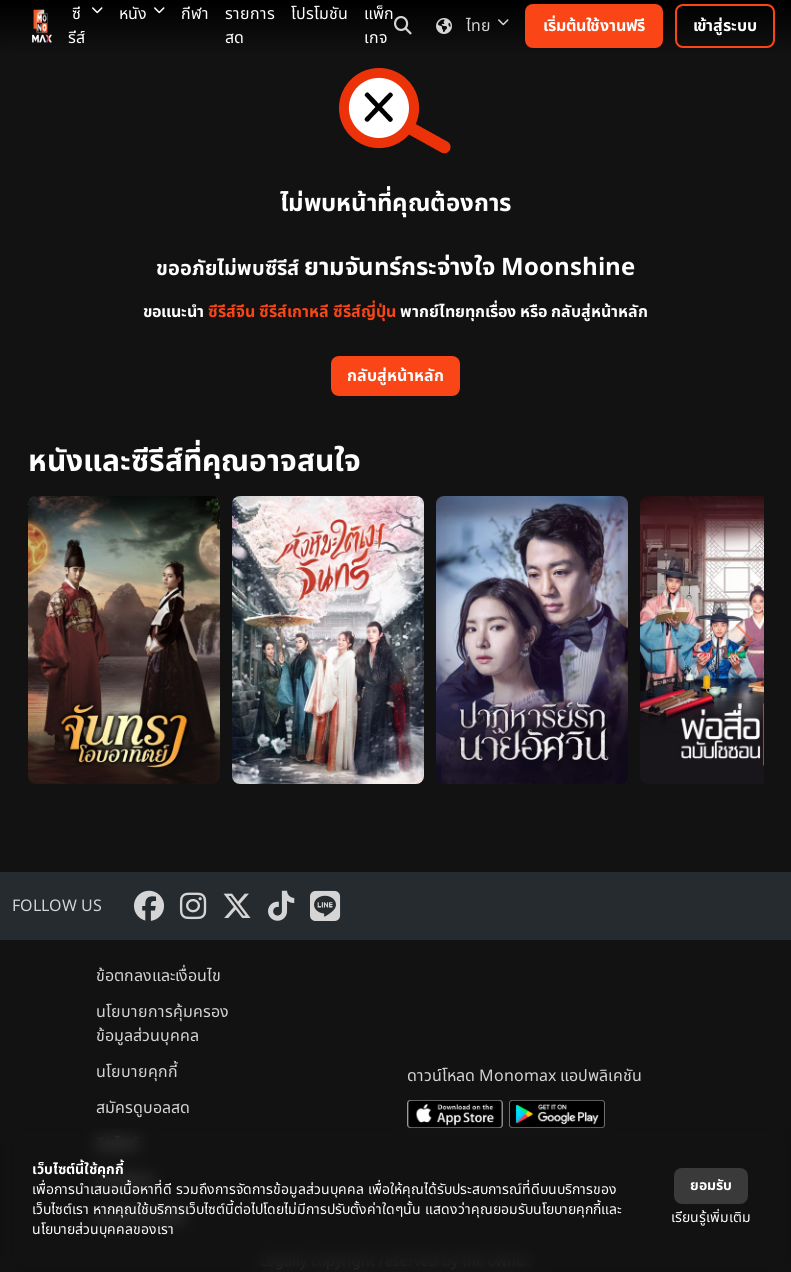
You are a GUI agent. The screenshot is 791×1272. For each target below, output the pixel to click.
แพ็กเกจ (379, 26)
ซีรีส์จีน (231, 312)
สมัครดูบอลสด (143, 1108)
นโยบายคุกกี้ (137, 1072)
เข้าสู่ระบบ (725, 26)
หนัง (142, 14)
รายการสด (250, 26)
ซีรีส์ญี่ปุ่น (364, 312)
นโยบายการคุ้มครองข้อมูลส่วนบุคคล (162, 1024)
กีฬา (195, 14)
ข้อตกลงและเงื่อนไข (158, 976)
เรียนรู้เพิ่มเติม (711, 1217)
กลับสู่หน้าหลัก (395, 376)
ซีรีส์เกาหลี (294, 312)
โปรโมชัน (319, 14)
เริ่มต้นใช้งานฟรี (594, 26)
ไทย (468, 26)
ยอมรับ (711, 1185)
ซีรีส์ (85, 26)
